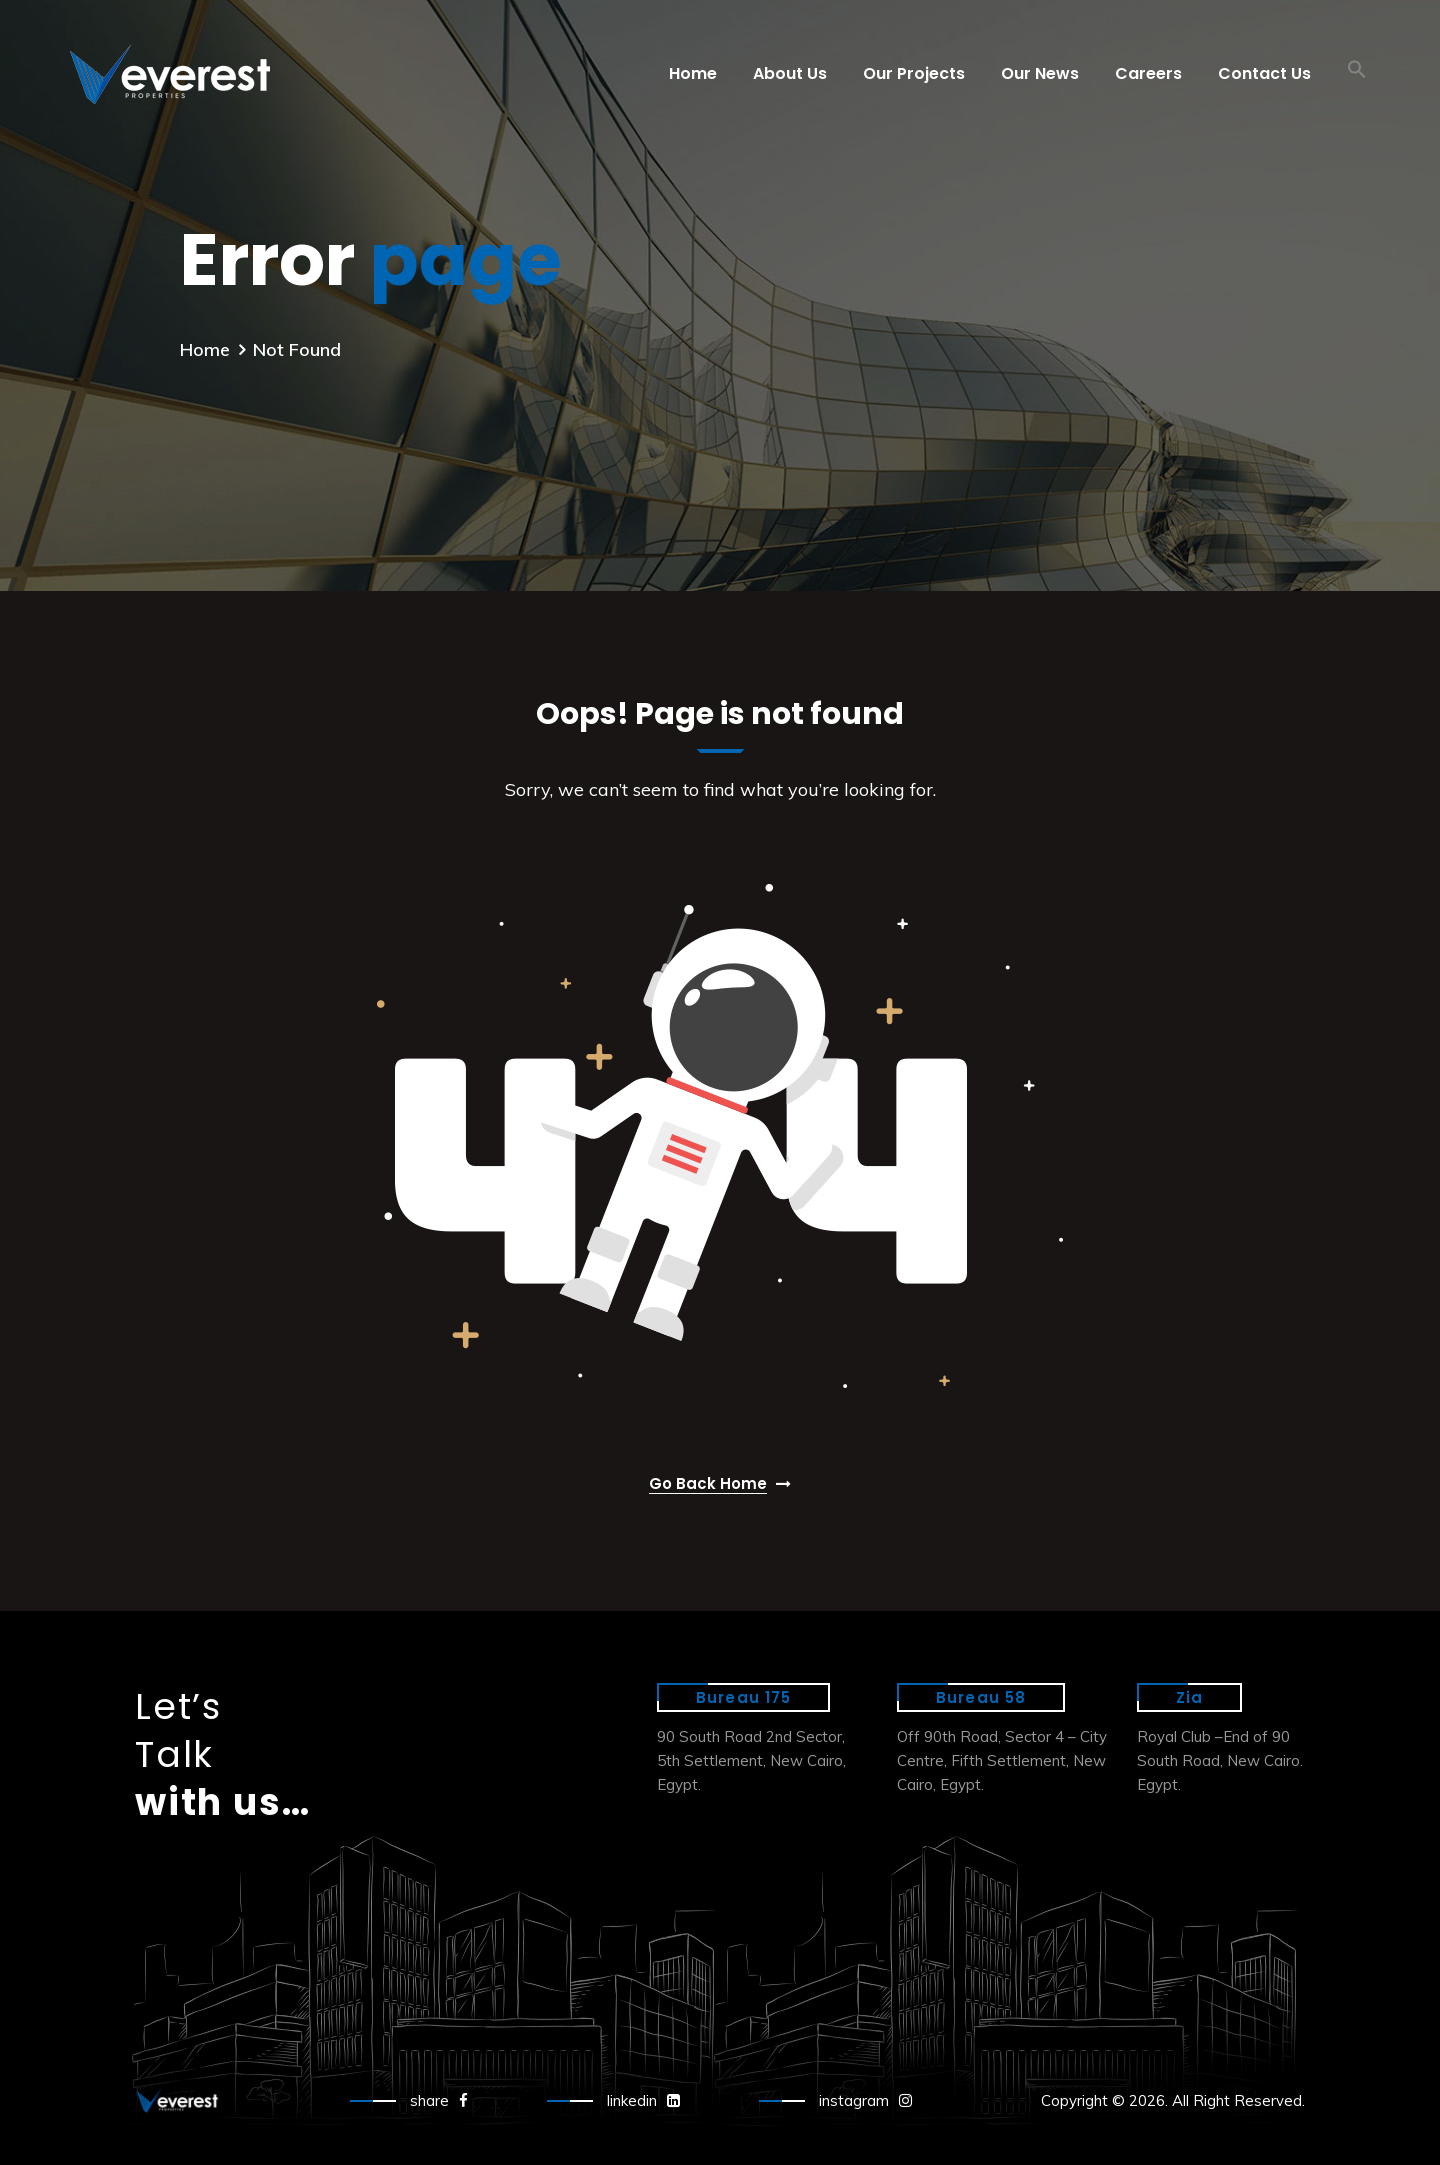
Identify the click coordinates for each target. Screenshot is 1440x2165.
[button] (1357, 74)
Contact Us (1264, 73)
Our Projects (914, 73)
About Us (790, 73)
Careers (1148, 73)
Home (693, 73)
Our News (1040, 73)
